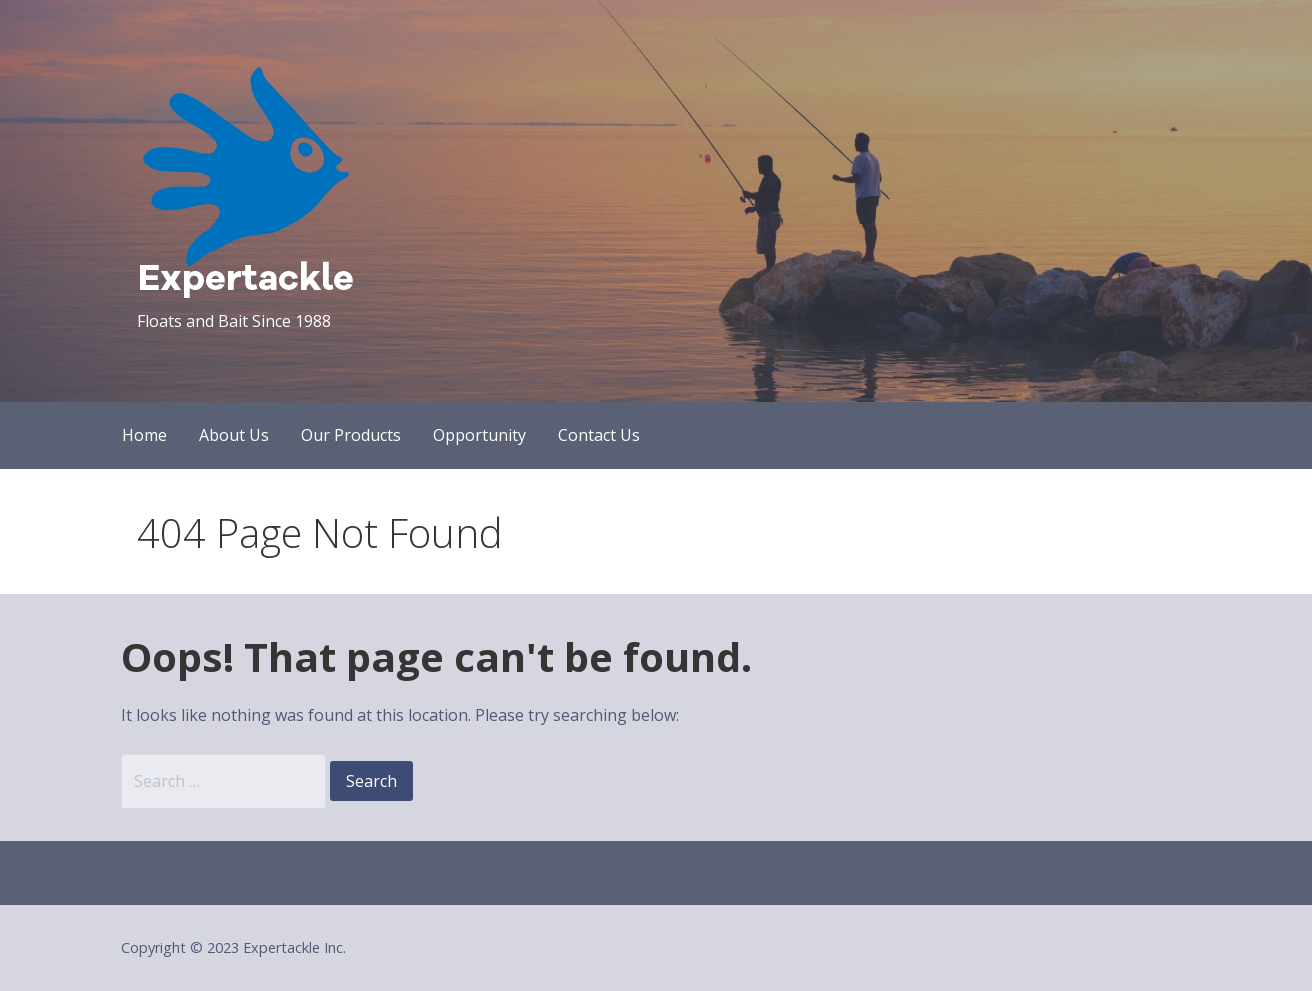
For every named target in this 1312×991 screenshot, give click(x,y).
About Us (234, 435)
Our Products (351, 435)
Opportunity (479, 435)
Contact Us (599, 435)
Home (144, 435)
